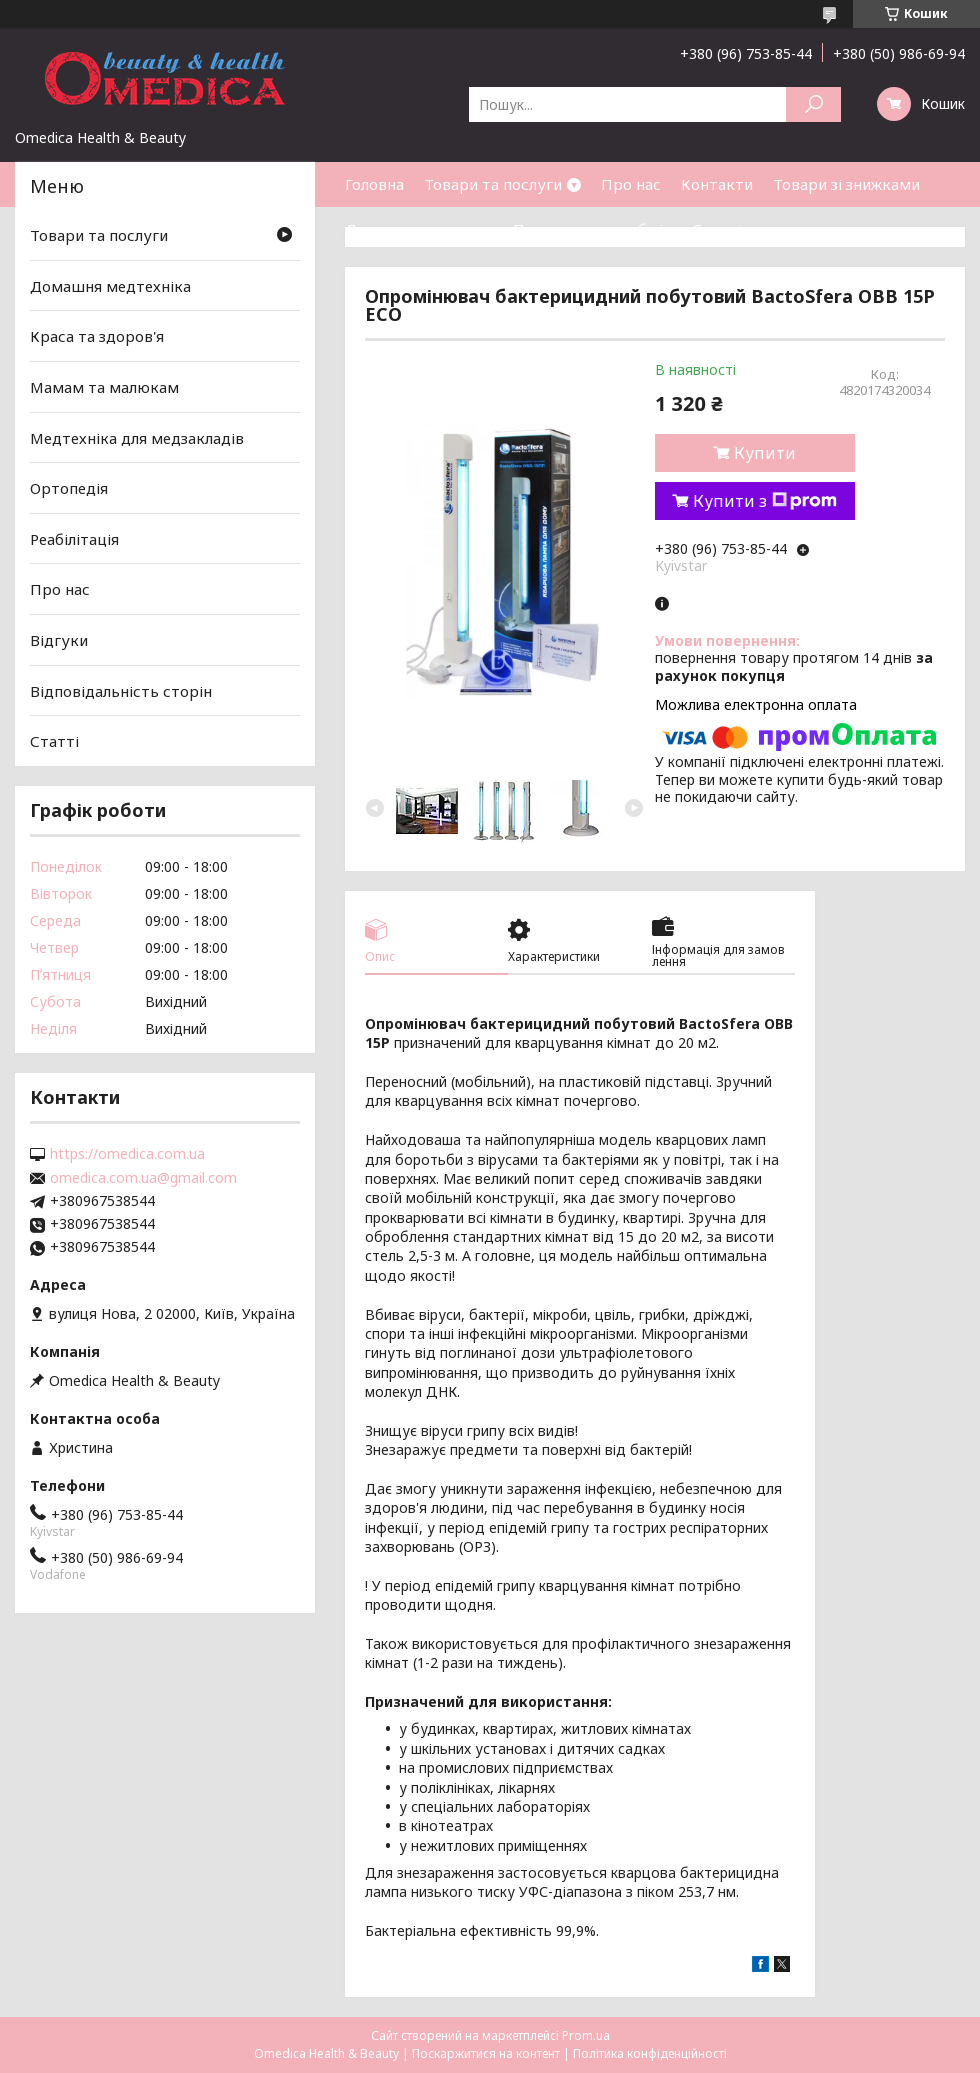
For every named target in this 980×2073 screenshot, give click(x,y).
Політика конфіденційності (650, 2053)
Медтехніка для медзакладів (137, 437)
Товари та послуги (493, 184)
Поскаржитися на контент (486, 2053)
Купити (765, 453)
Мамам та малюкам (104, 387)
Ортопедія (69, 488)
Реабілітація (74, 539)
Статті (716, 229)
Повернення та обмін (592, 229)
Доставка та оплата (419, 229)
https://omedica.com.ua (127, 1154)
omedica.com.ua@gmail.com (143, 1178)
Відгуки (59, 640)
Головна (374, 184)
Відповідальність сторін (121, 691)
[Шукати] (813, 104)
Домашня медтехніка (110, 286)
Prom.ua (586, 2035)
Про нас (631, 184)
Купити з (765, 501)
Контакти (717, 184)
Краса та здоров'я (97, 336)
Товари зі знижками (846, 184)
